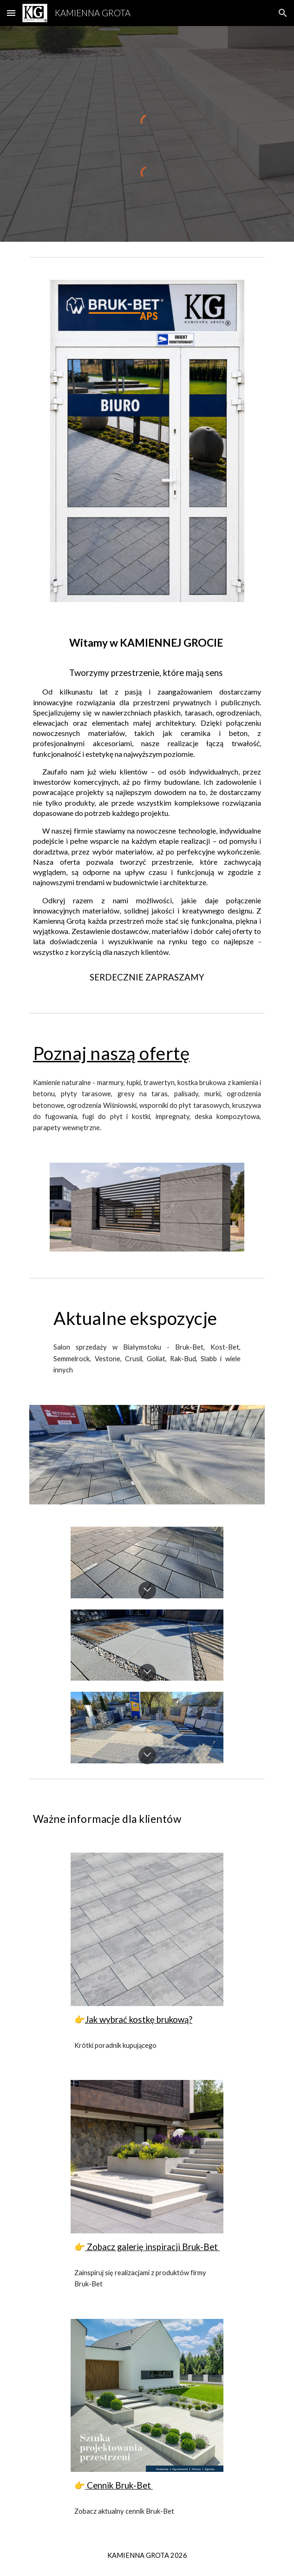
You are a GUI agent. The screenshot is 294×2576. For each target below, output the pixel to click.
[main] (147, 805)
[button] (11, 13)
